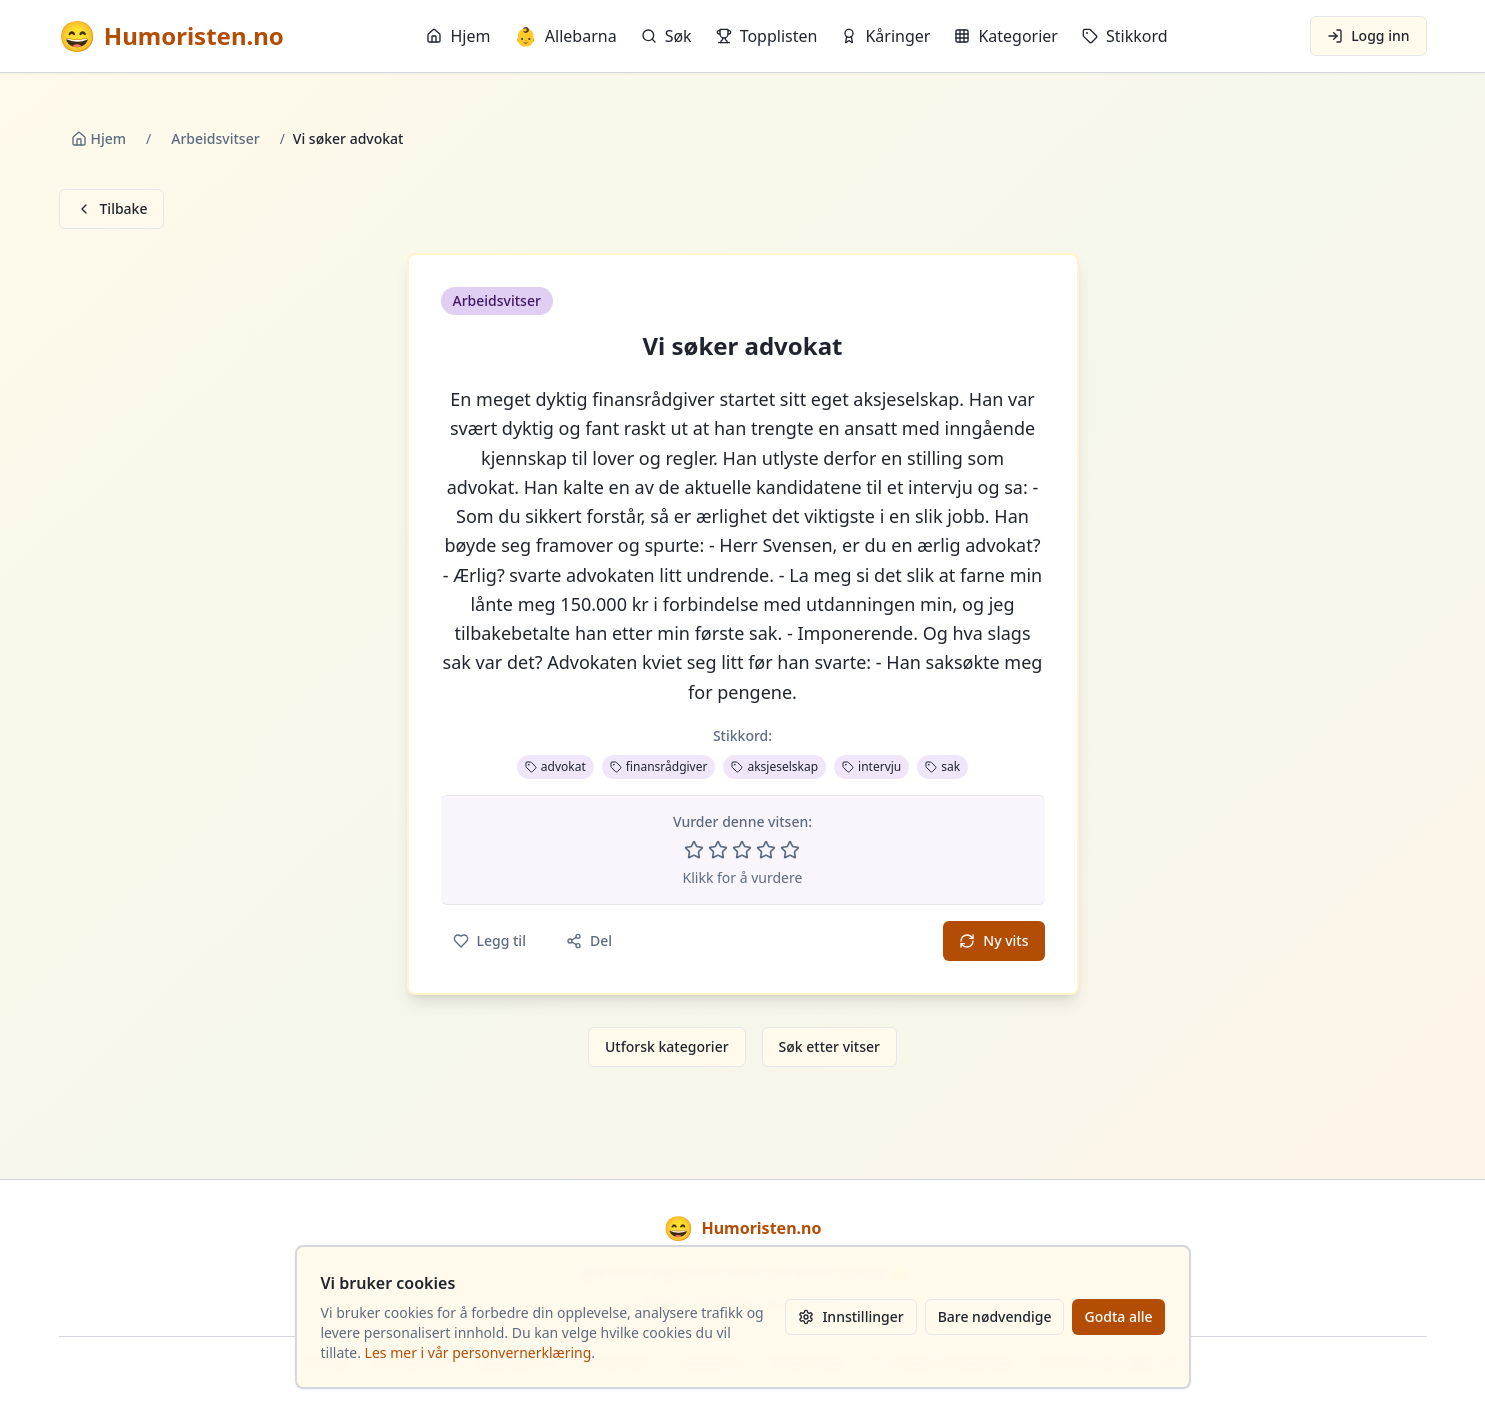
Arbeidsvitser (215, 138)
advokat (555, 766)
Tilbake (112, 208)
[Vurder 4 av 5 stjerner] (766, 850)
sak (942, 766)
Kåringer (885, 36)
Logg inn (1368, 35)
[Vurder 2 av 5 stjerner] (718, 850)
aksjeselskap (774, 766)
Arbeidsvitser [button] (497, 300)
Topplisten (767, 36)
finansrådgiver (659, 766)
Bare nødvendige (995, 1316)
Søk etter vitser (829, 1046)
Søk (666, 36)
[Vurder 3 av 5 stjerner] (742, 850)
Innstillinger (850, 1316)
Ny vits (993, 940)
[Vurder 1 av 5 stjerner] (694, 850)
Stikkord (1125, 36)
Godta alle (1118, 1316)
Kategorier (1006, 36)
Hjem (458, 36)
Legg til (489, 940)
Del (589, 940)
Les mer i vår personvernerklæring (478, 1352)
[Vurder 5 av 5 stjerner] (790, 850)
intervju (871, 766)
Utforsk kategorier (667, 1046)
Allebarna (565, 36)
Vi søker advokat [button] (742, 346)
